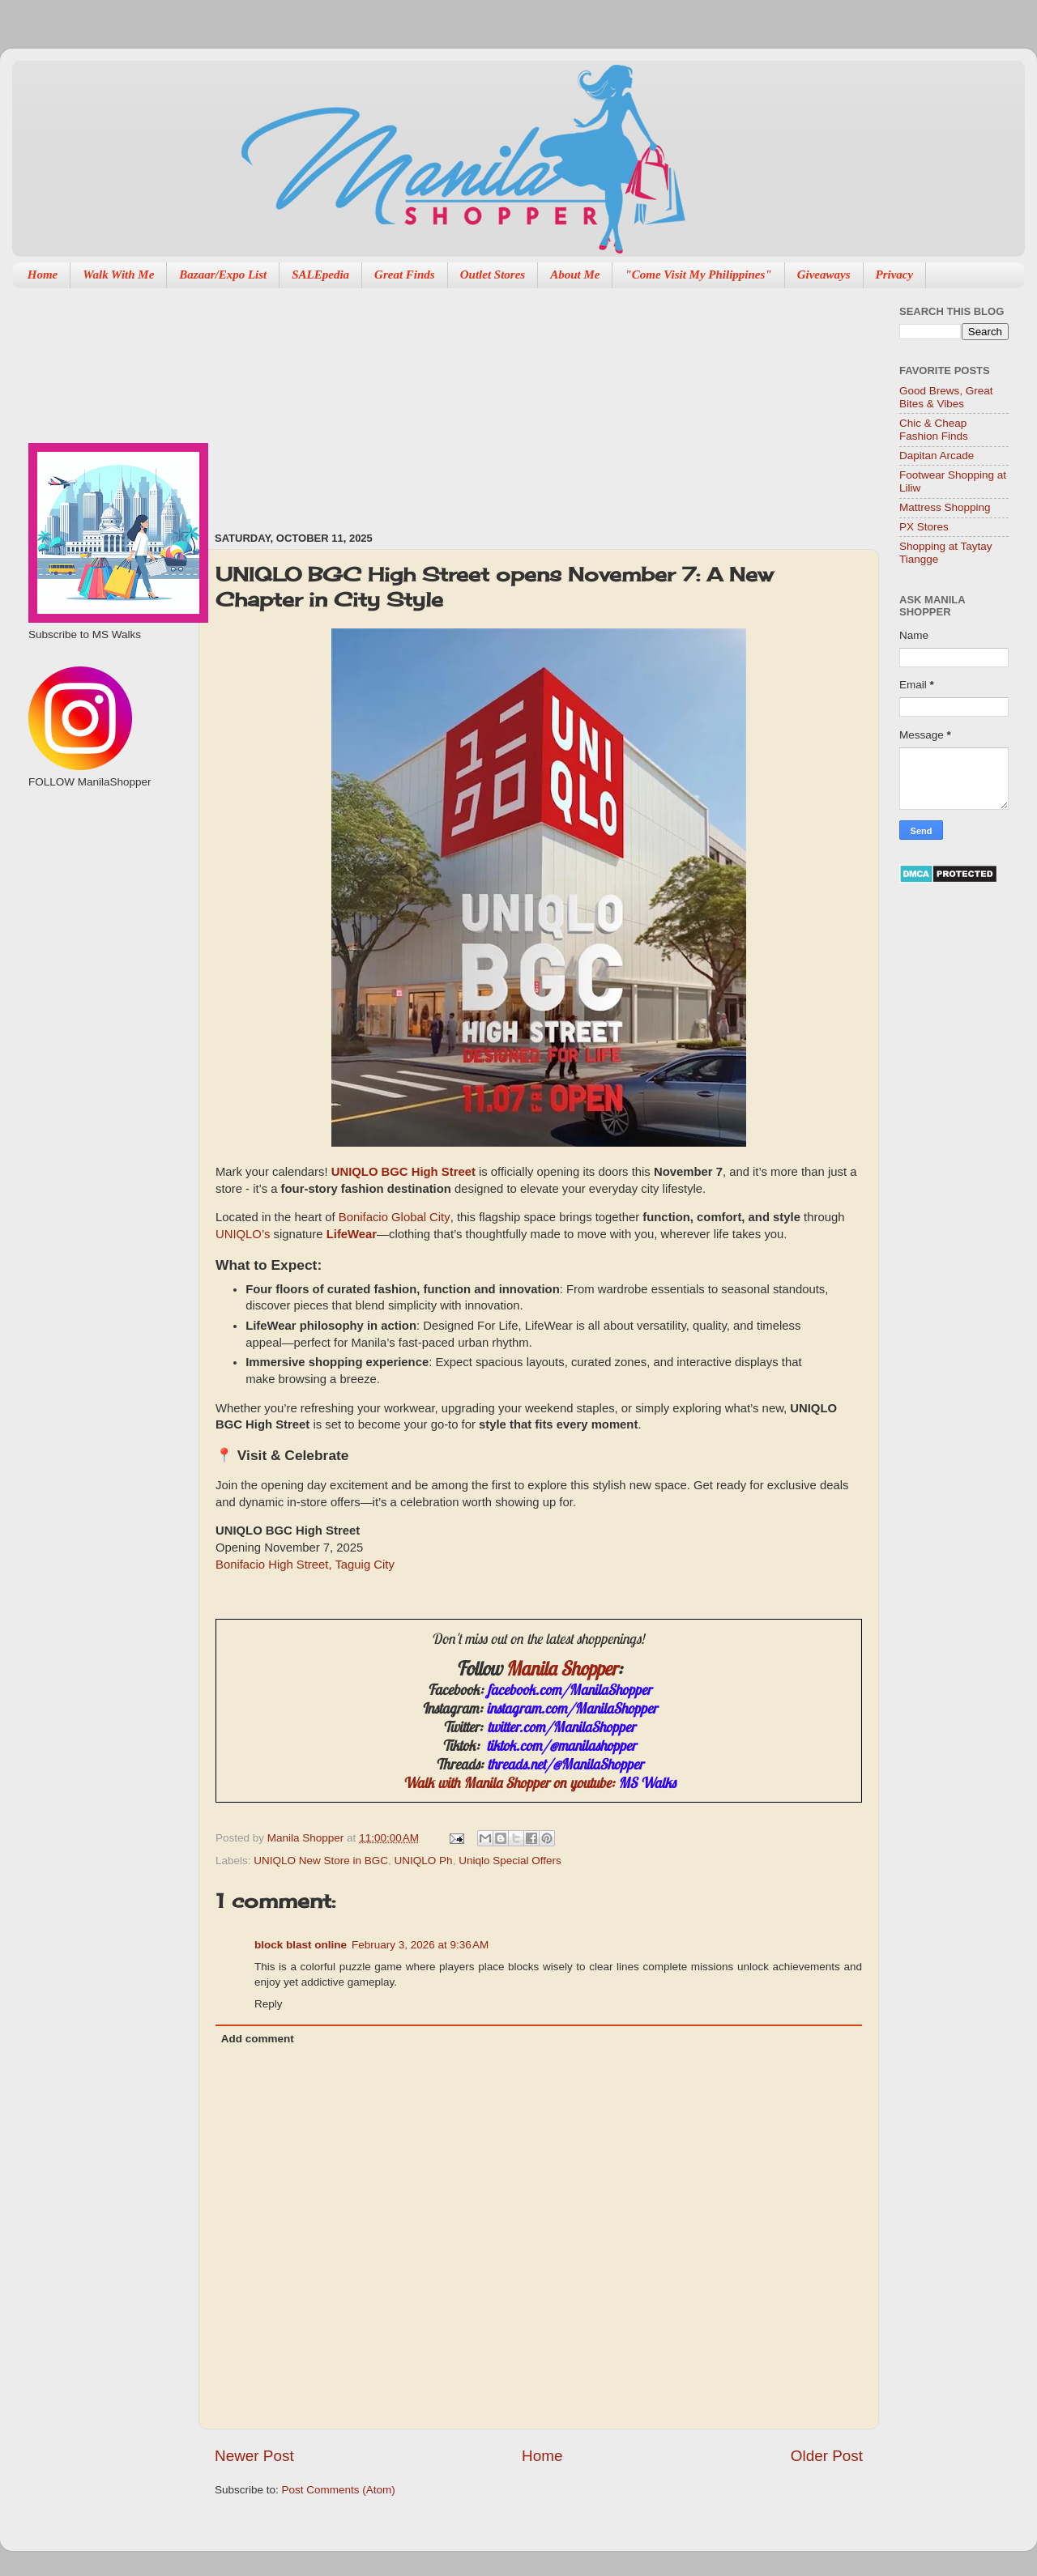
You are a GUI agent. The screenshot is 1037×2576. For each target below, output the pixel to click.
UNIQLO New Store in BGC (321, 1860)
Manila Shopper (561, 1668)
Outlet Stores (492, 274)
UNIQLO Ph (424, 1860)
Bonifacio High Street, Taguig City (305, 1565)
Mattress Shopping (945, 507)
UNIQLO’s (243, 1234)
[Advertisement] (316, 401)
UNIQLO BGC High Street (405, 1171)
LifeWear (351, 1235)
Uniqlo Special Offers (510, 1860)
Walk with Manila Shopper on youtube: (539, 1782)
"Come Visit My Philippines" (698, 274)
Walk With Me (118, 274)
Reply (268, 2004)
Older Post (827, 2455)
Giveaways (824, 274)
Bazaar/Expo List (223, 274)
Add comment (257, 2039)
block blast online (300, 1945)
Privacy (895, 274)
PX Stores (924, 527)
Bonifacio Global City (394, 1218)
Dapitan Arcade (936, 455)
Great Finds (404, 274)
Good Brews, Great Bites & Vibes (946, 397)
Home (43, 274)
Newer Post (254, 2455)
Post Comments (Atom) (338, 2490)
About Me (575, 274)
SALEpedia (320, 274)
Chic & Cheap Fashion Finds (933, 429)
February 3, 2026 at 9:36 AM (420, 1945)
